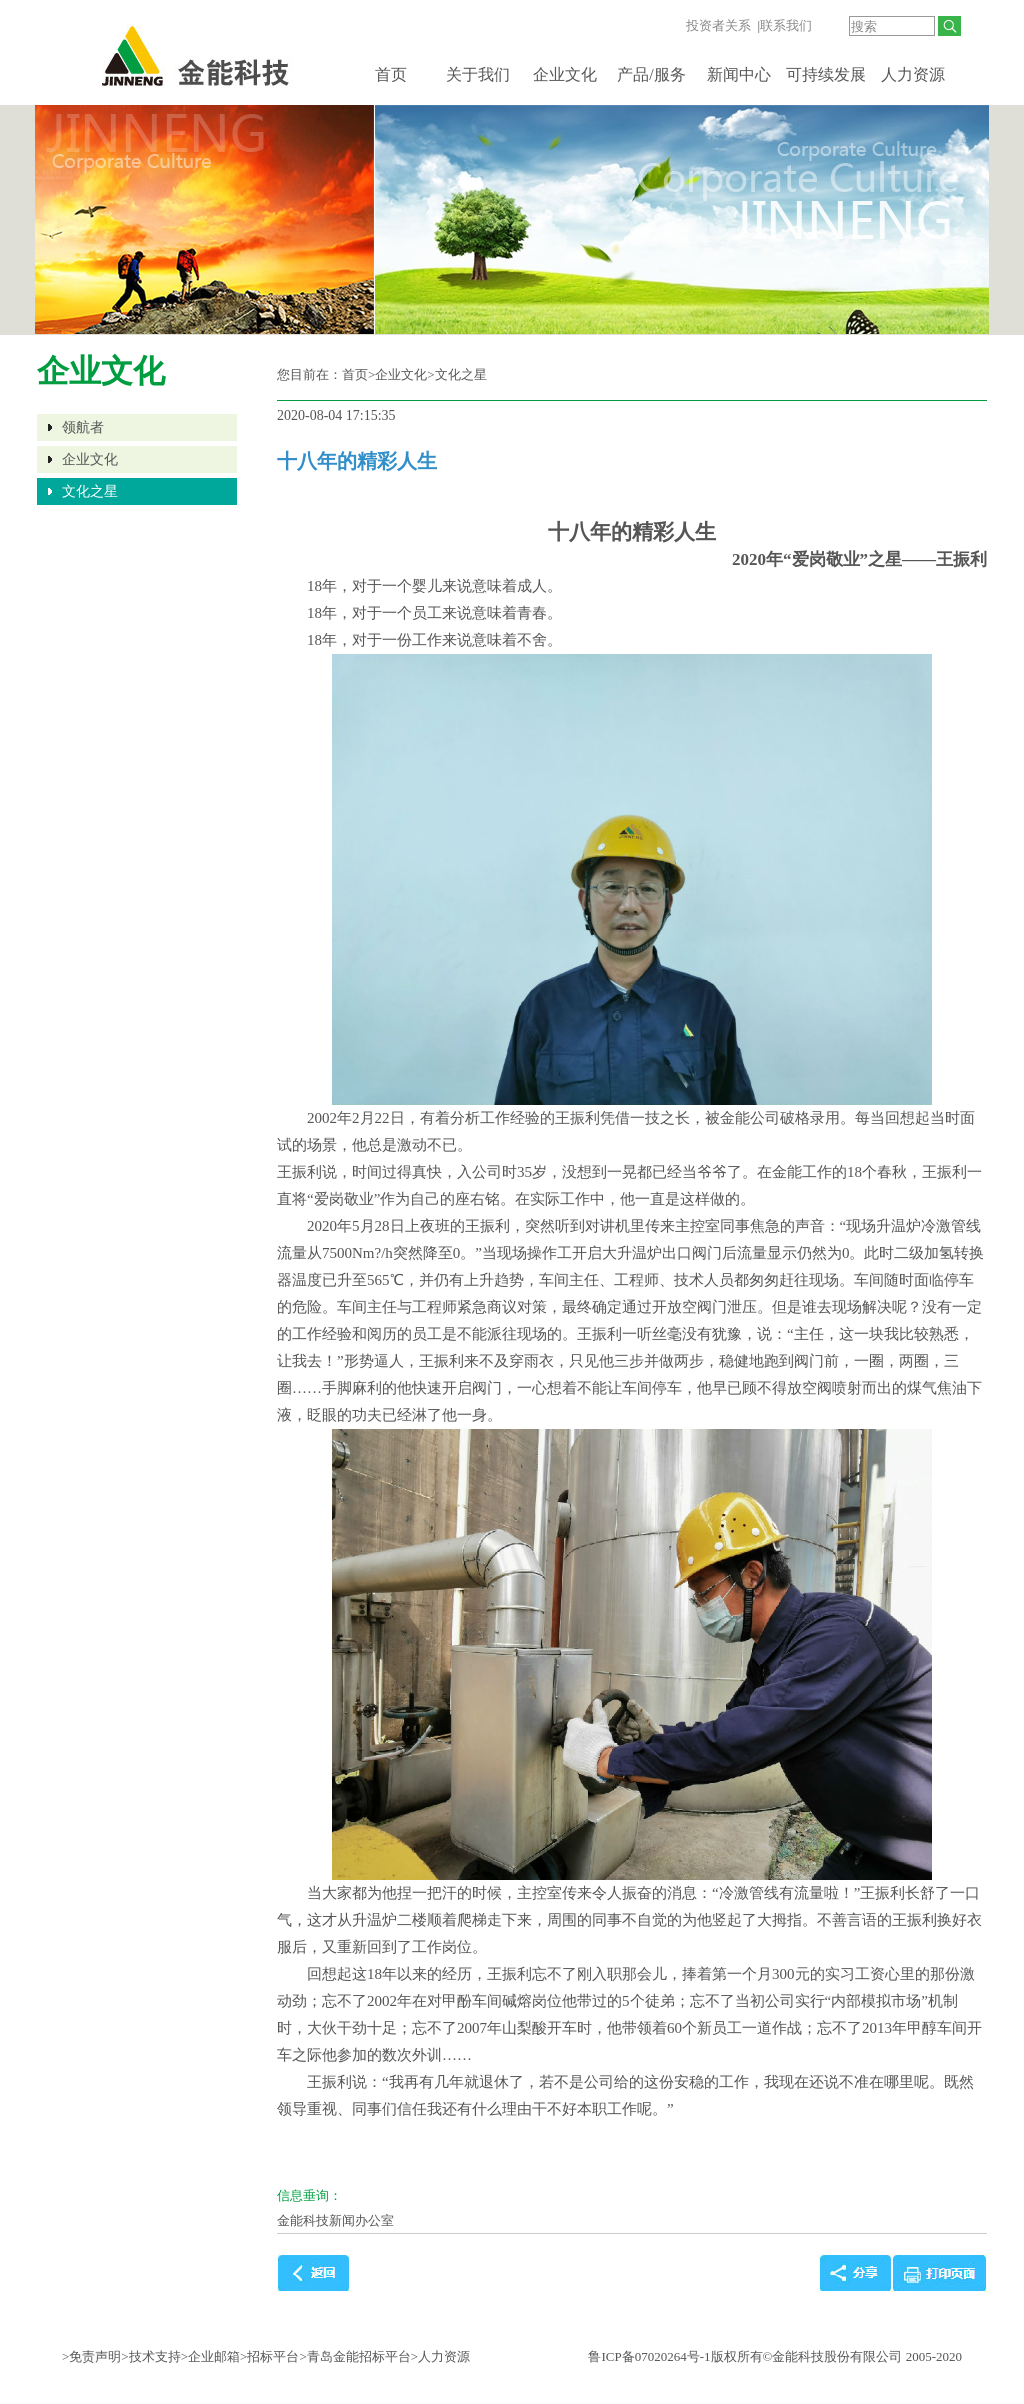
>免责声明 (91, 2356)
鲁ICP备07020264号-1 (649, 2356)
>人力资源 (440, 2356)
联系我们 (786, 25)
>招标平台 (269, 2356)
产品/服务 (651, 74)
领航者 (83, 427)
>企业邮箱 (210, 2356)
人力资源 (913, 74)
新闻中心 (739, 74)
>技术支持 (150, 2356)
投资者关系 (718, 25)
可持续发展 (826, 74)
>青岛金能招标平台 (354, 2356)
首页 (391, 74)
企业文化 (565, 74)
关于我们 (478, 74)
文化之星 (90, 491)
